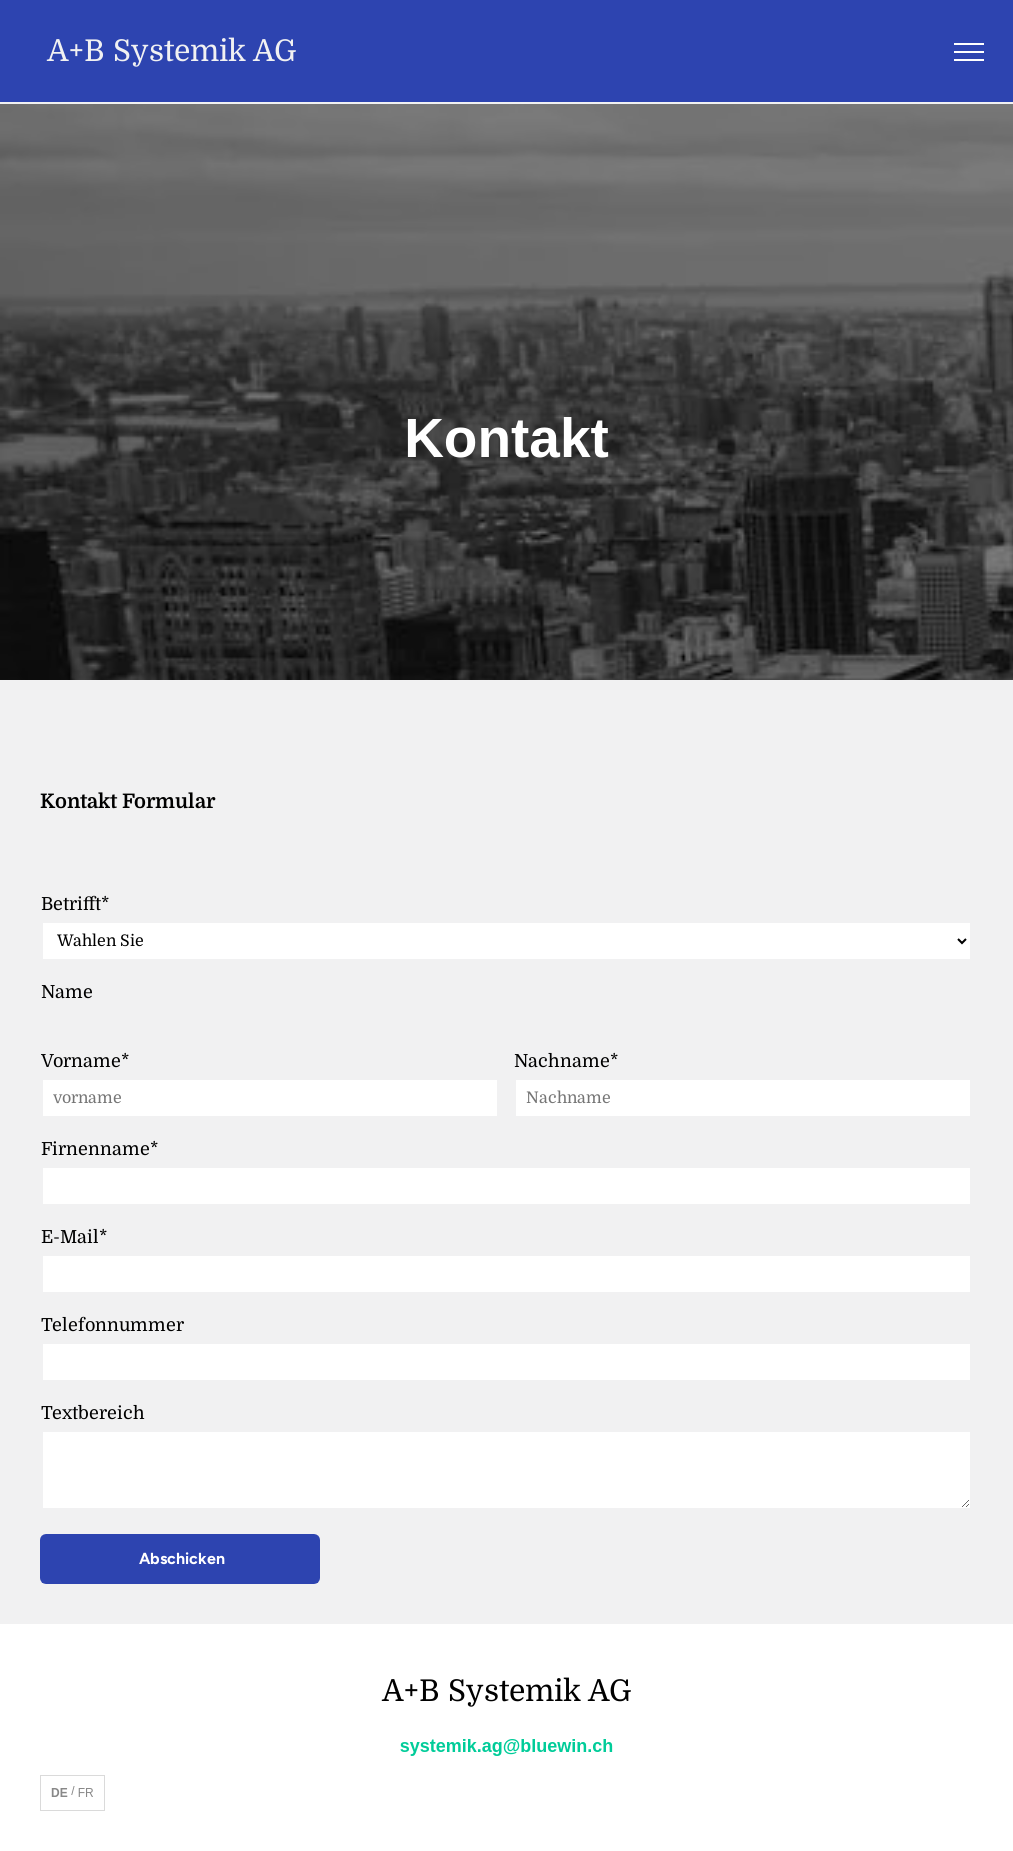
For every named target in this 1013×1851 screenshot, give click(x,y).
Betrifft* (75, 904)
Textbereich (93, 1413)
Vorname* (85, 1061)
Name (67, 992)
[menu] (969, 52)
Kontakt (506, 438)
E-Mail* (74, 1237)
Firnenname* (99, 1149)
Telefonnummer (112, 1325)
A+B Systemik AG (172, 51)
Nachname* (566, 1061)
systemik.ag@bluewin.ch (507, 1746)
